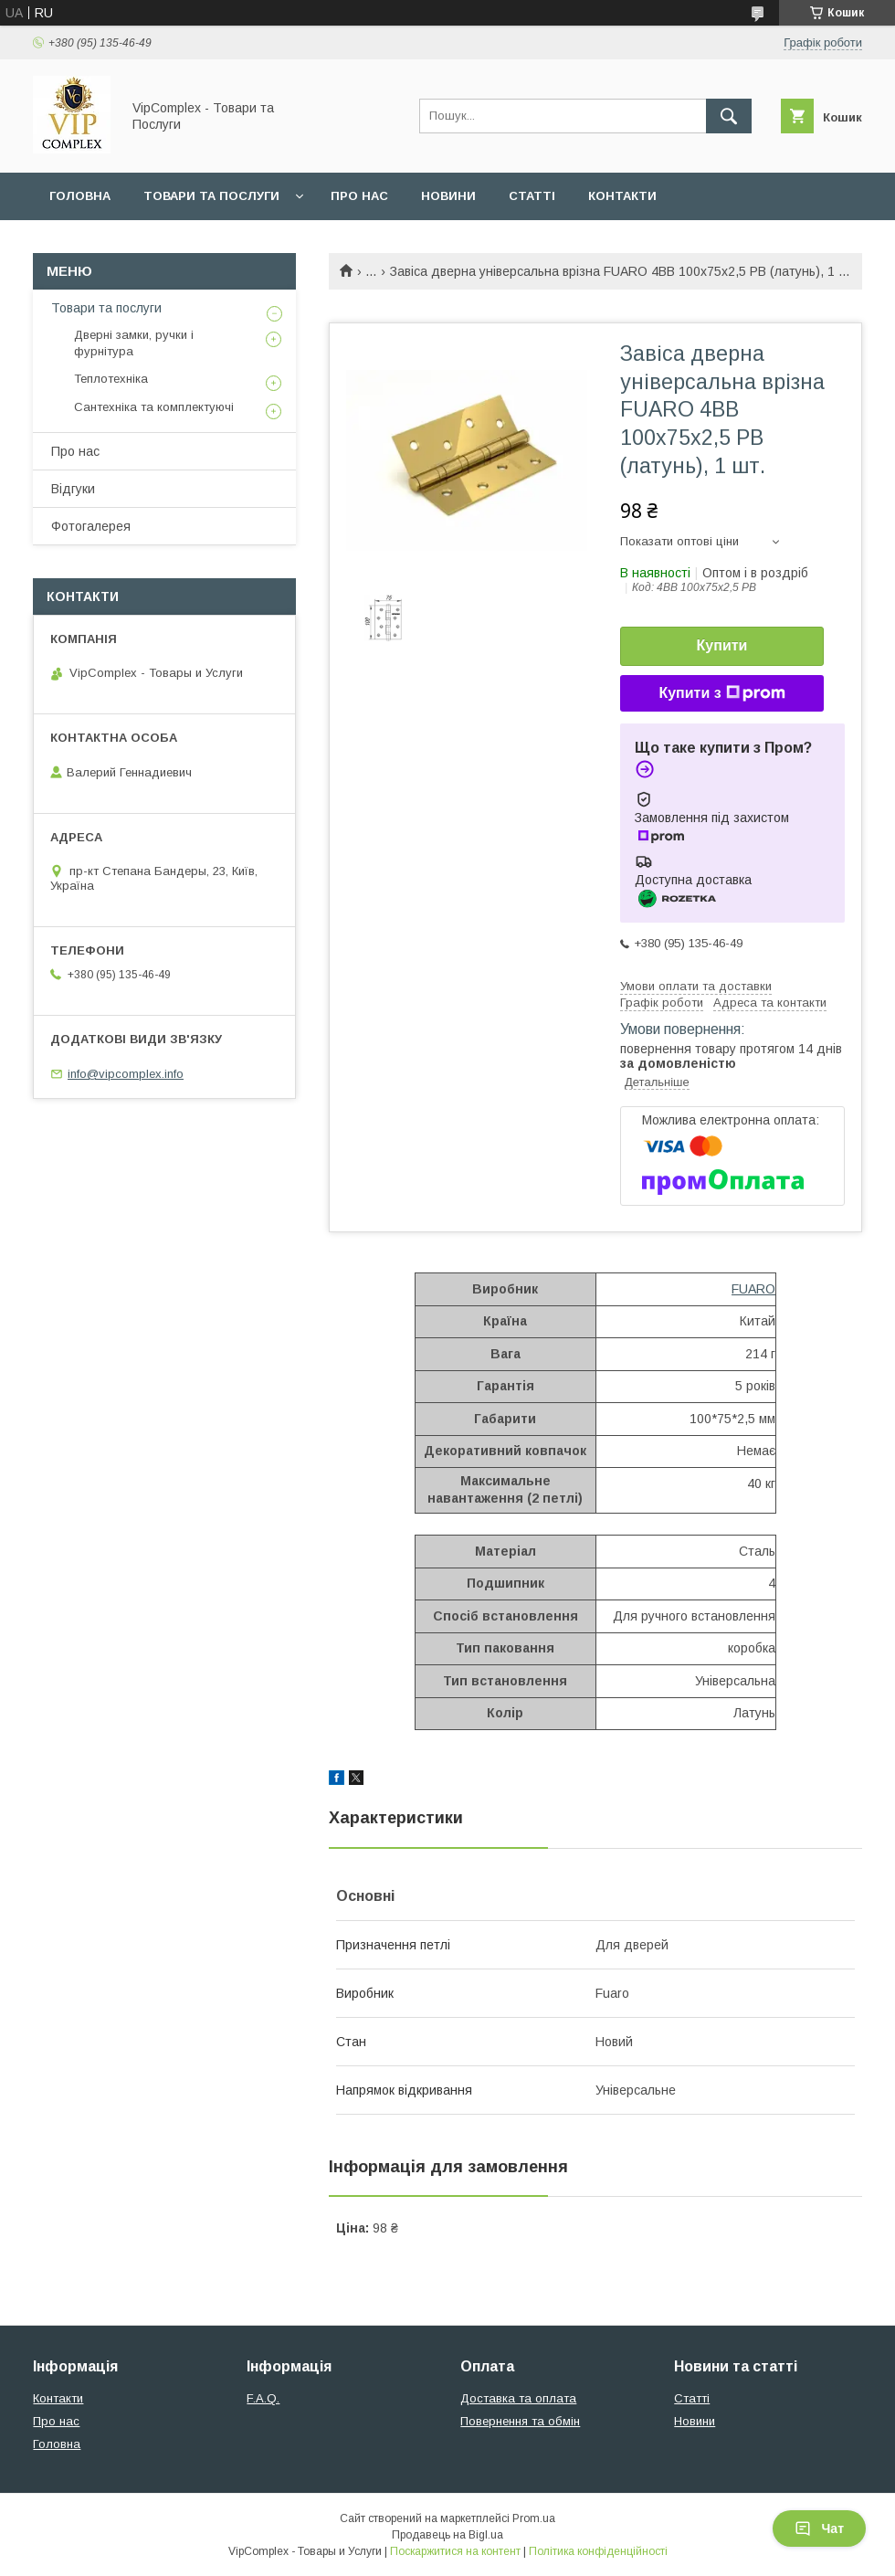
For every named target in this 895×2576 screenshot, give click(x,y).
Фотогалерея (91, 526)
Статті (532, 196)
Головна (80, 196)
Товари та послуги (211, 196)
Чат (819, 2528)
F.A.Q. (263, 2398)
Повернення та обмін (520, 2421)
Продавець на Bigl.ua (447, 2534)
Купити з (721, 693)
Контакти (622, 196)
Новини (448, 196)
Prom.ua (533, 2518)
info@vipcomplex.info (126, 1074)
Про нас (359, 196)
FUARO (753, 1289)
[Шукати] (729, 116)
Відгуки (73, 488)
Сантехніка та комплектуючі (154, 407)
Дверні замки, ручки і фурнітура (134, 343)
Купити (722, 645)
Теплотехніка (111, 378)
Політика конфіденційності (598, 2551)
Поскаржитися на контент (455, 2551)
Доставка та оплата (518, 2398)
